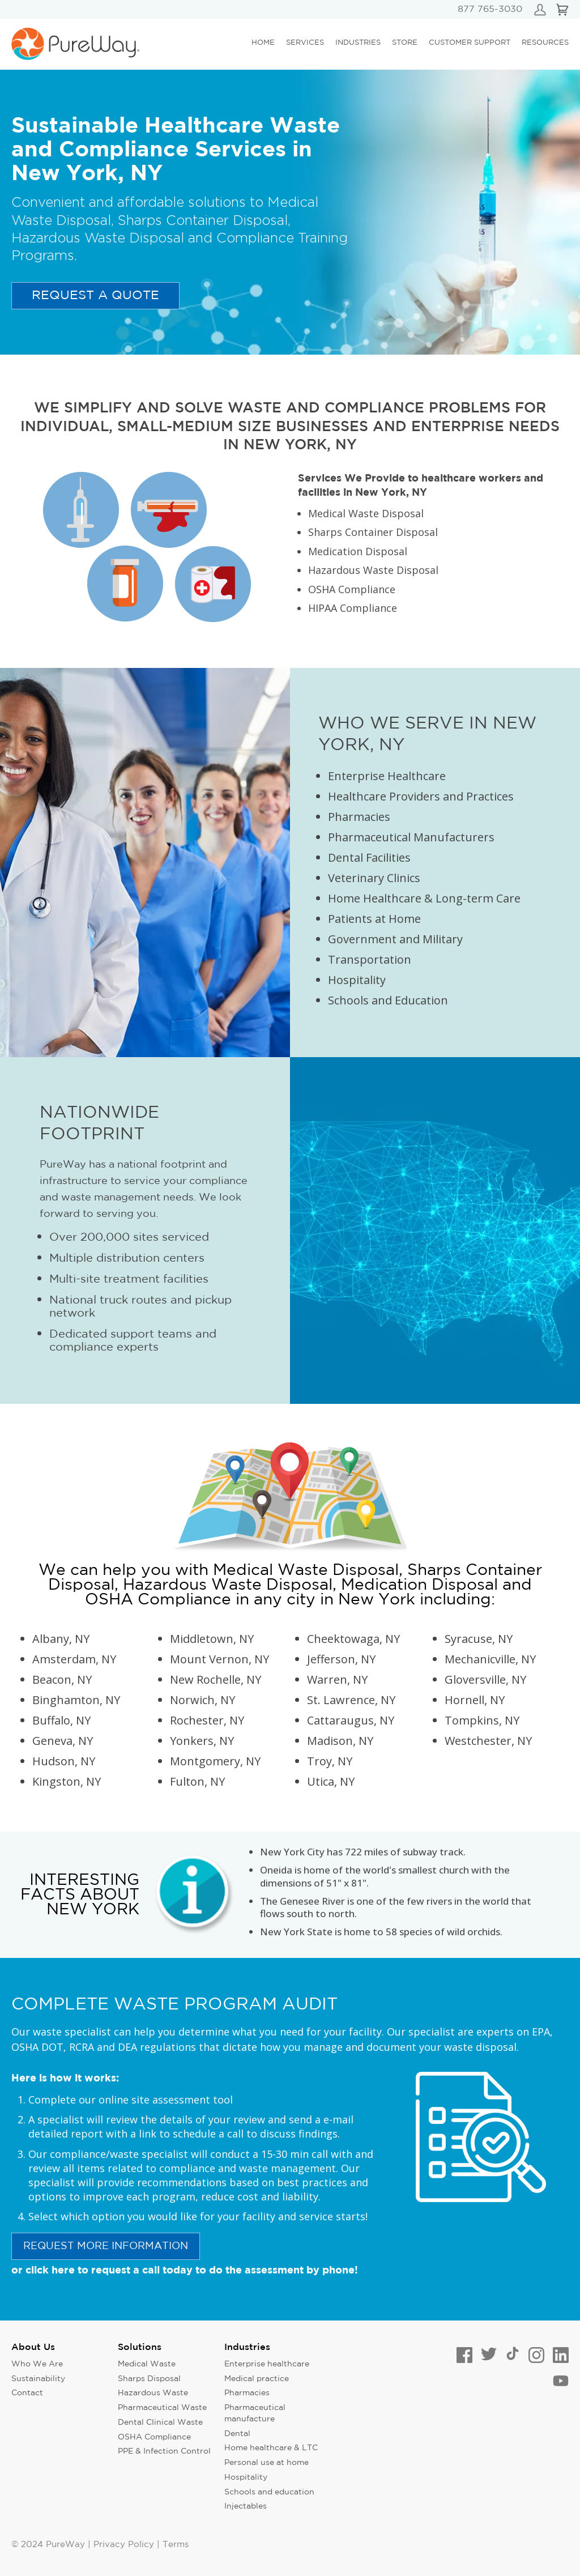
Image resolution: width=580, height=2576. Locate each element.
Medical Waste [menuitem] (147, 2364)
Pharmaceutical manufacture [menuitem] (254, 2413)
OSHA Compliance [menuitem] (154, 2437)
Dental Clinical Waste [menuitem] (160, 2422)
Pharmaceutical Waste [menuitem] (162, 2407)
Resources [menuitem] (545, 43)
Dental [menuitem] (237, 2433)
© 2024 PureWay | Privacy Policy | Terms (100, 2544)
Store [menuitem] (404, 43)
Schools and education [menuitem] (269, 2492)
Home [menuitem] (263, 43)
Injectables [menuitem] (245, 2506)
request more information (105, 2246)
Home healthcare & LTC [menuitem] (271, 2448)
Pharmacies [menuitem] (247, 2393)
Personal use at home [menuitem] (266, 2462)
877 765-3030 (490, 9)
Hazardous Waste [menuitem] (153, 2393)
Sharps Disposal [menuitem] (149, 2378)
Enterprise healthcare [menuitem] (266, 2364)
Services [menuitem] (305, 43)
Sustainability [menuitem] (38, 2378)
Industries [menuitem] (358, 43)
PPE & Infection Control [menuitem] (164, 2451)
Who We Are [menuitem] (37, 2364)
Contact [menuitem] (27, 2393)
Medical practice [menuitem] (256, 2378)
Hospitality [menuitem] (245, 2477)
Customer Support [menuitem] (469, 43)
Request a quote (95, 295)
